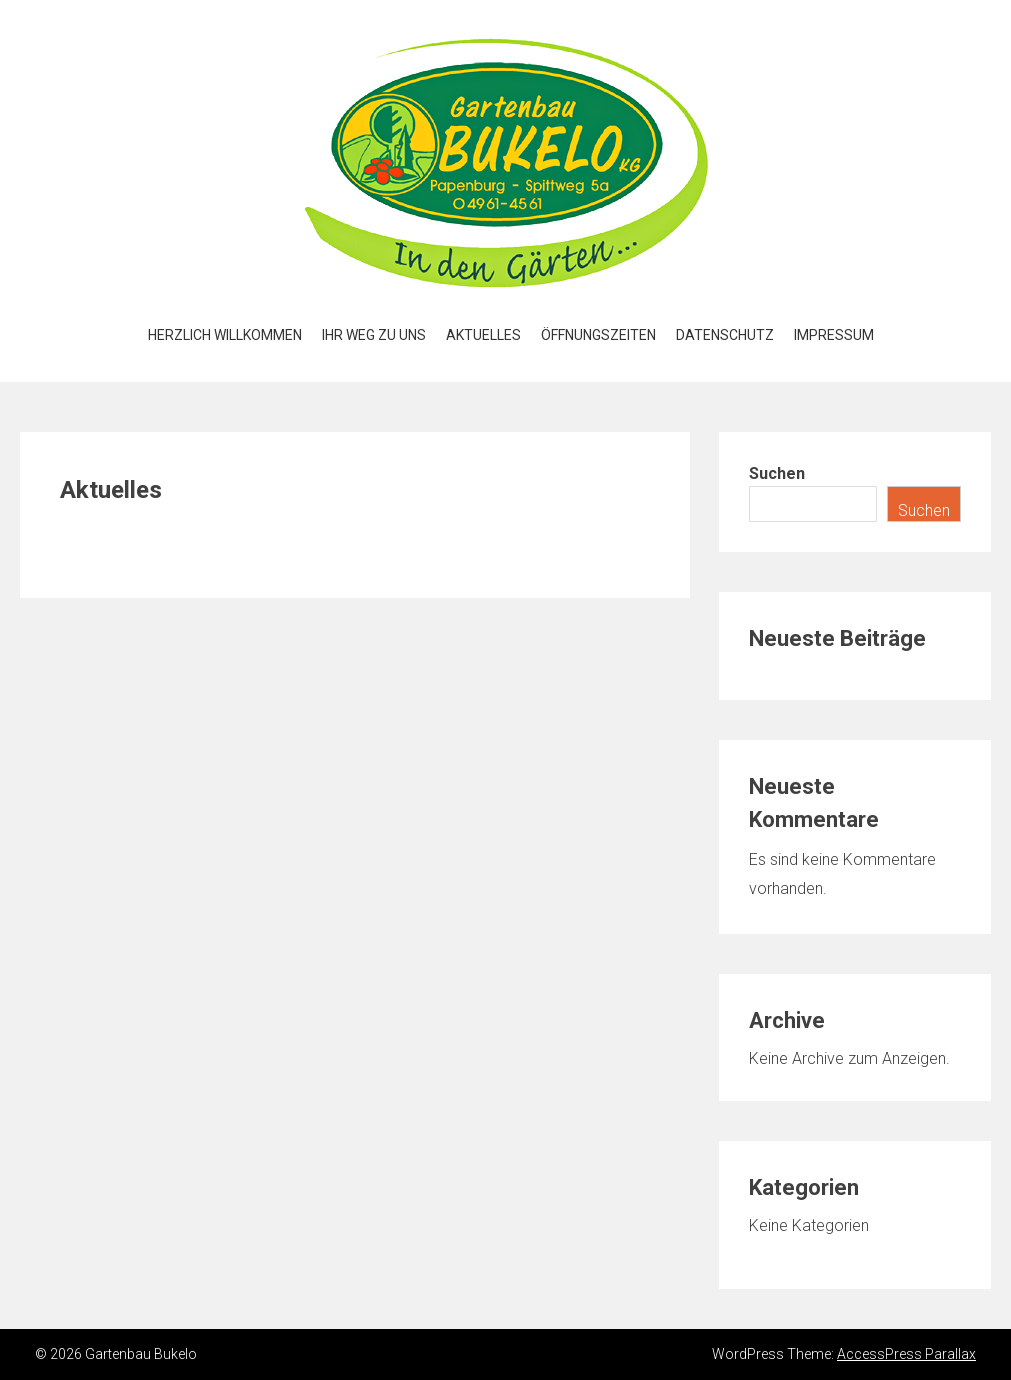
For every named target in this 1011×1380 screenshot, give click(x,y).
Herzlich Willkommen (225, 335)
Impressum (834, 335)
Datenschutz (725, 335)
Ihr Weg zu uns (374, 335)
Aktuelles (483, 335)
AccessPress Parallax (906, 1354)
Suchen (777, 473)
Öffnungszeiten (598, 335)
